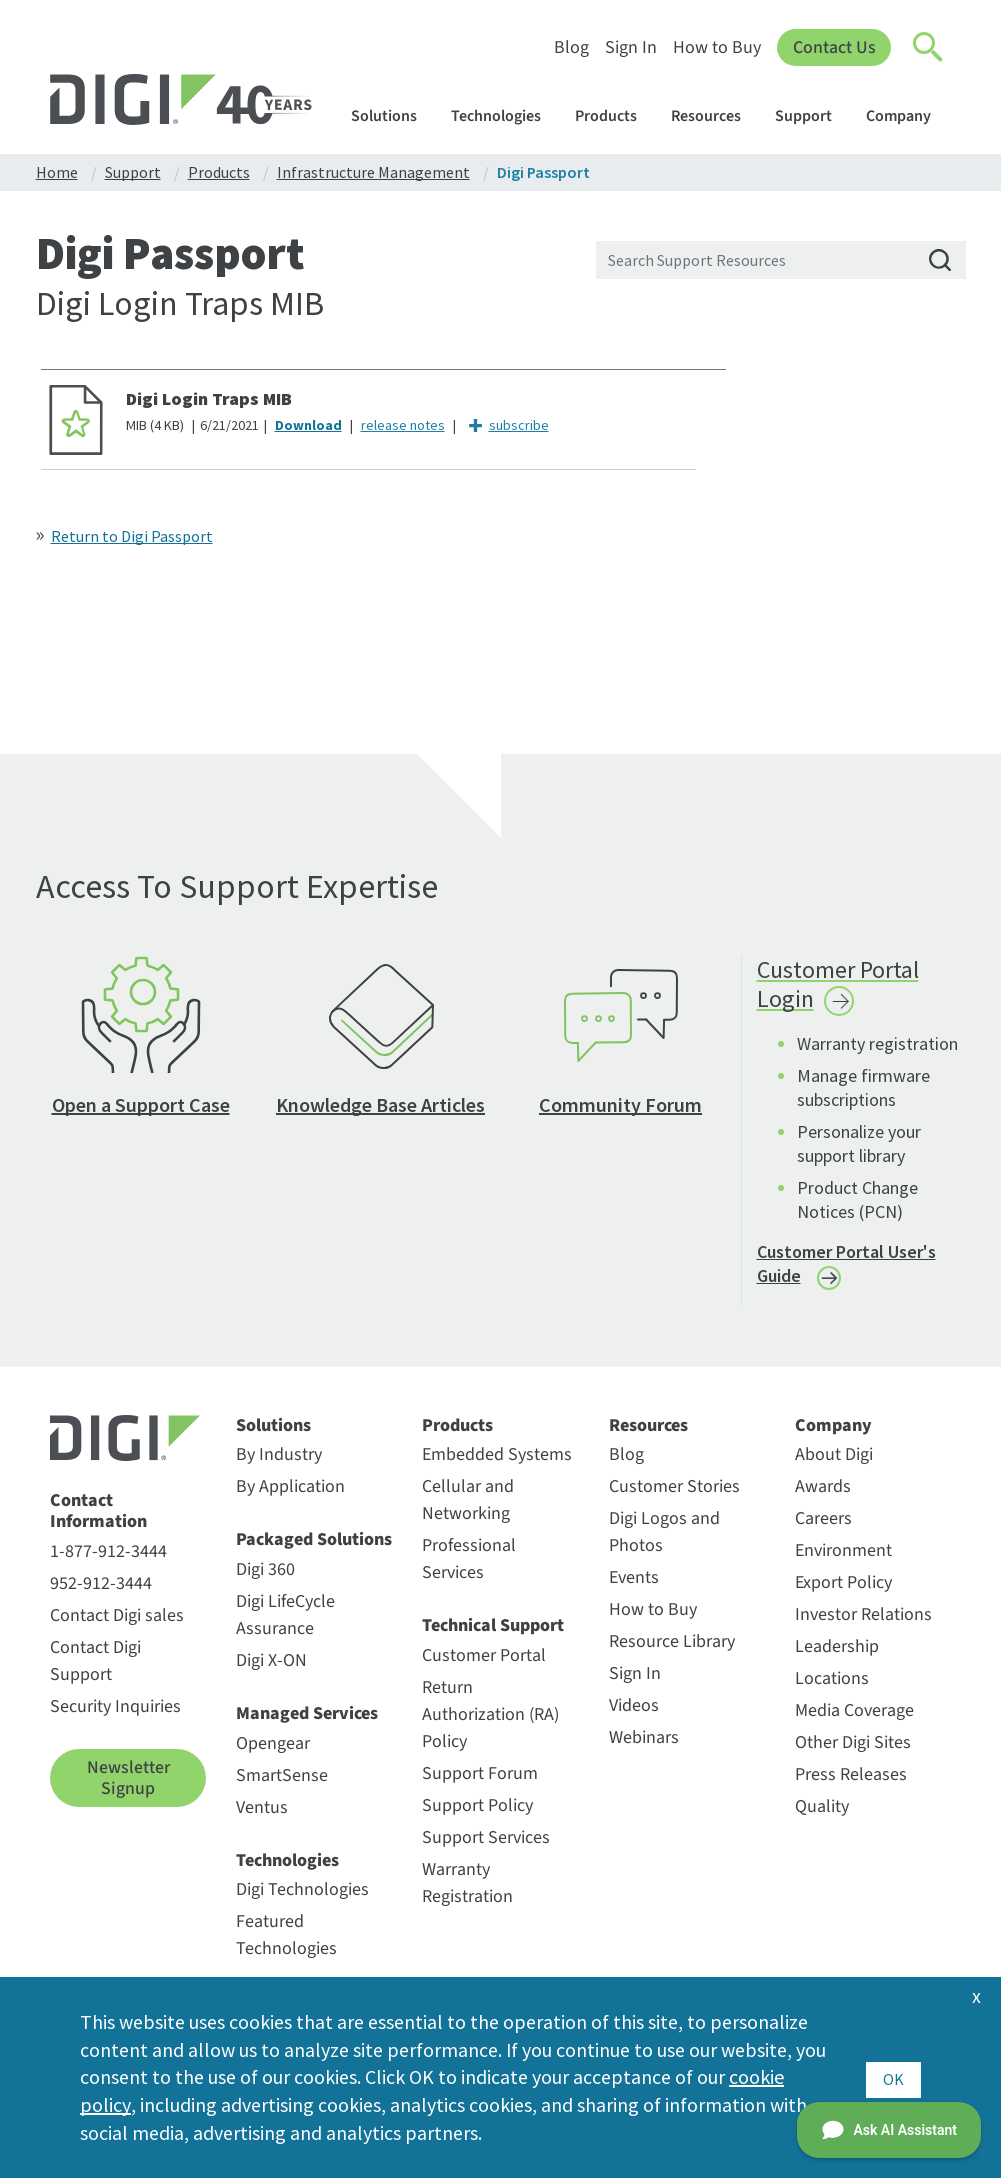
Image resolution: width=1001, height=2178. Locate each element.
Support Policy (477, 1813)
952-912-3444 (101, 1591)
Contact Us (833, 47)
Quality (822, 1814)
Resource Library (672, 1649)
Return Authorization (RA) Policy (490, 1722)
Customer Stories (674, 1494)
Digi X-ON (271, 1668)
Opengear (273, 1750)
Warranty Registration (467, 1891)
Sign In (630, 47)
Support (813, 116)
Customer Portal (484, 1663)
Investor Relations (863, 1622)
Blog (570, 47)
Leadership (837, 1654)
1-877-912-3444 (108, 1559)
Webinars (644, 1745)
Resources (715, 116)
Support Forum (480, 1781)
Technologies (505, 116)
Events (634, 1585)
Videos (634, 1713)
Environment (843, 1558)
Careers (823, 1526)
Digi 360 (265, 1577)
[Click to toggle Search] (929, 48)
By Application (290, 1494)
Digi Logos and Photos (664, 1540)
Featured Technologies (286, 1943)
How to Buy (716, 47)
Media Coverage (854, 1718)
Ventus (262, 1814)
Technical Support (493, 1634)
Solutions (393, 116)
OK (893, 2076)
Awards (823, 1494)
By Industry (279, 1462)
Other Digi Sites (853, 1750)
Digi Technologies (302, 1897)
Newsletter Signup (128, 1786)
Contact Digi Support (95, 1669)
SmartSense (282, 1782)
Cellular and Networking (468, 1508)
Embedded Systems (497, 1462)
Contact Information (98, 1519)
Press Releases (851, 1782)
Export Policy (843, 1590)
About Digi (834, 1462)
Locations (832, 1686)
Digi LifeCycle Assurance (285, 1623)
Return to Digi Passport (132, 536)
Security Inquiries (115, 1714)
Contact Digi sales (117, 1623)
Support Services (486, 1845)
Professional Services (469, 1567)
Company (908, 116)
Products (615, 116)
